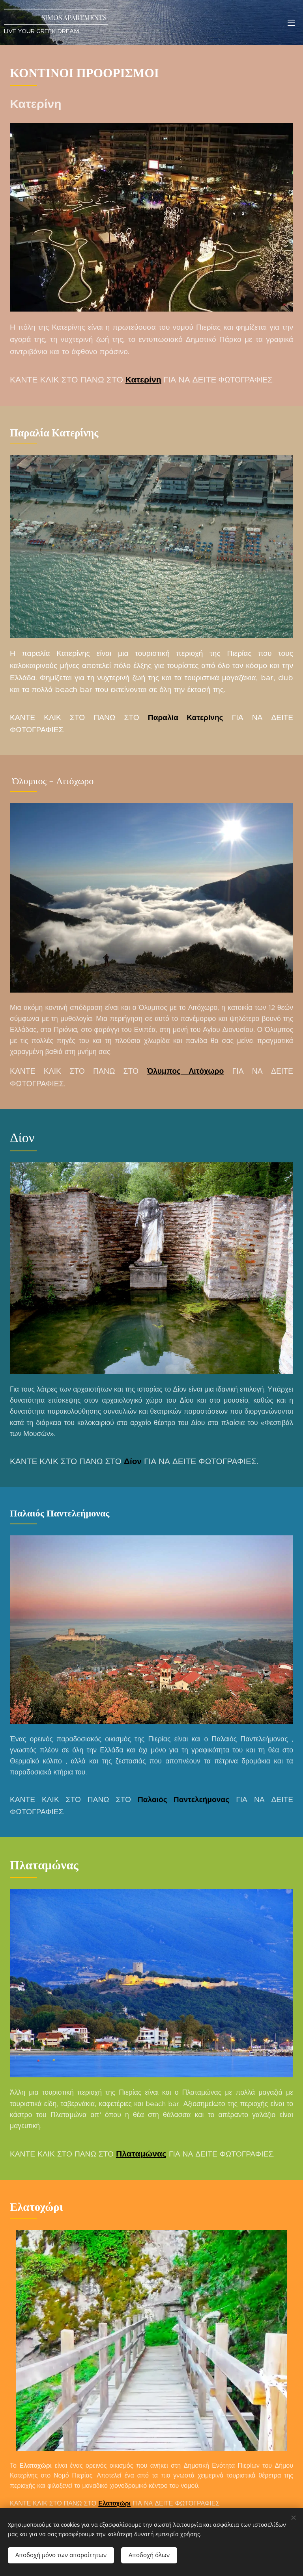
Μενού (291, 22)
